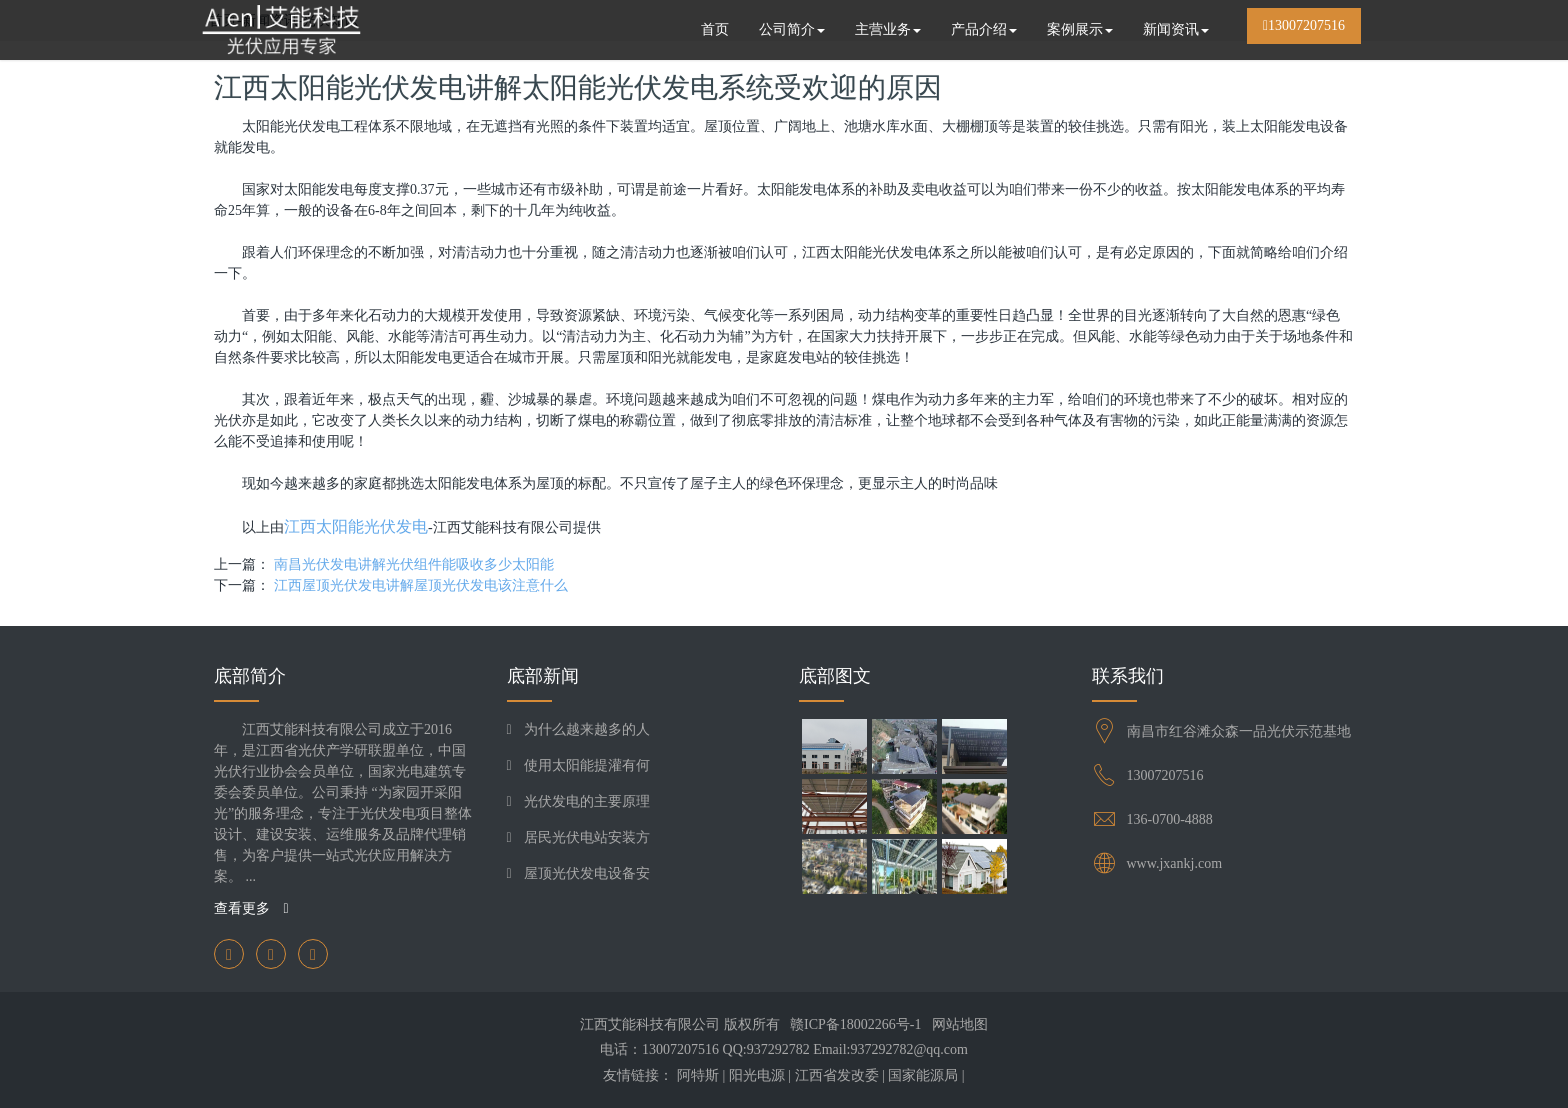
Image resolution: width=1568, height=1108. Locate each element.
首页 (715, 29)
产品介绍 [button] (984, 29)
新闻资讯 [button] (1176, 29)
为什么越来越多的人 (587, 729)
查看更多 (251, 908)
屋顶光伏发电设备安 (587, 873)
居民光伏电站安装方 (587, 837)
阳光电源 (757, 1075)
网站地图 (960, 1024)
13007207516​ (1165, 775)
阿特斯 (698, 1075)
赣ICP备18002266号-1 (855, 1024)
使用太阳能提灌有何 (587, 765)
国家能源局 (923, 1075)
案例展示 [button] (1080, 29)
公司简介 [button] (792, 29)
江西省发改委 (837, 1075)
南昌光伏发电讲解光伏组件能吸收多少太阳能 (414, 564)
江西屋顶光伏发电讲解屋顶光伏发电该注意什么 (421, 585)
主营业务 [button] (888, 29)
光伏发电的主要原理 (587, 801)
